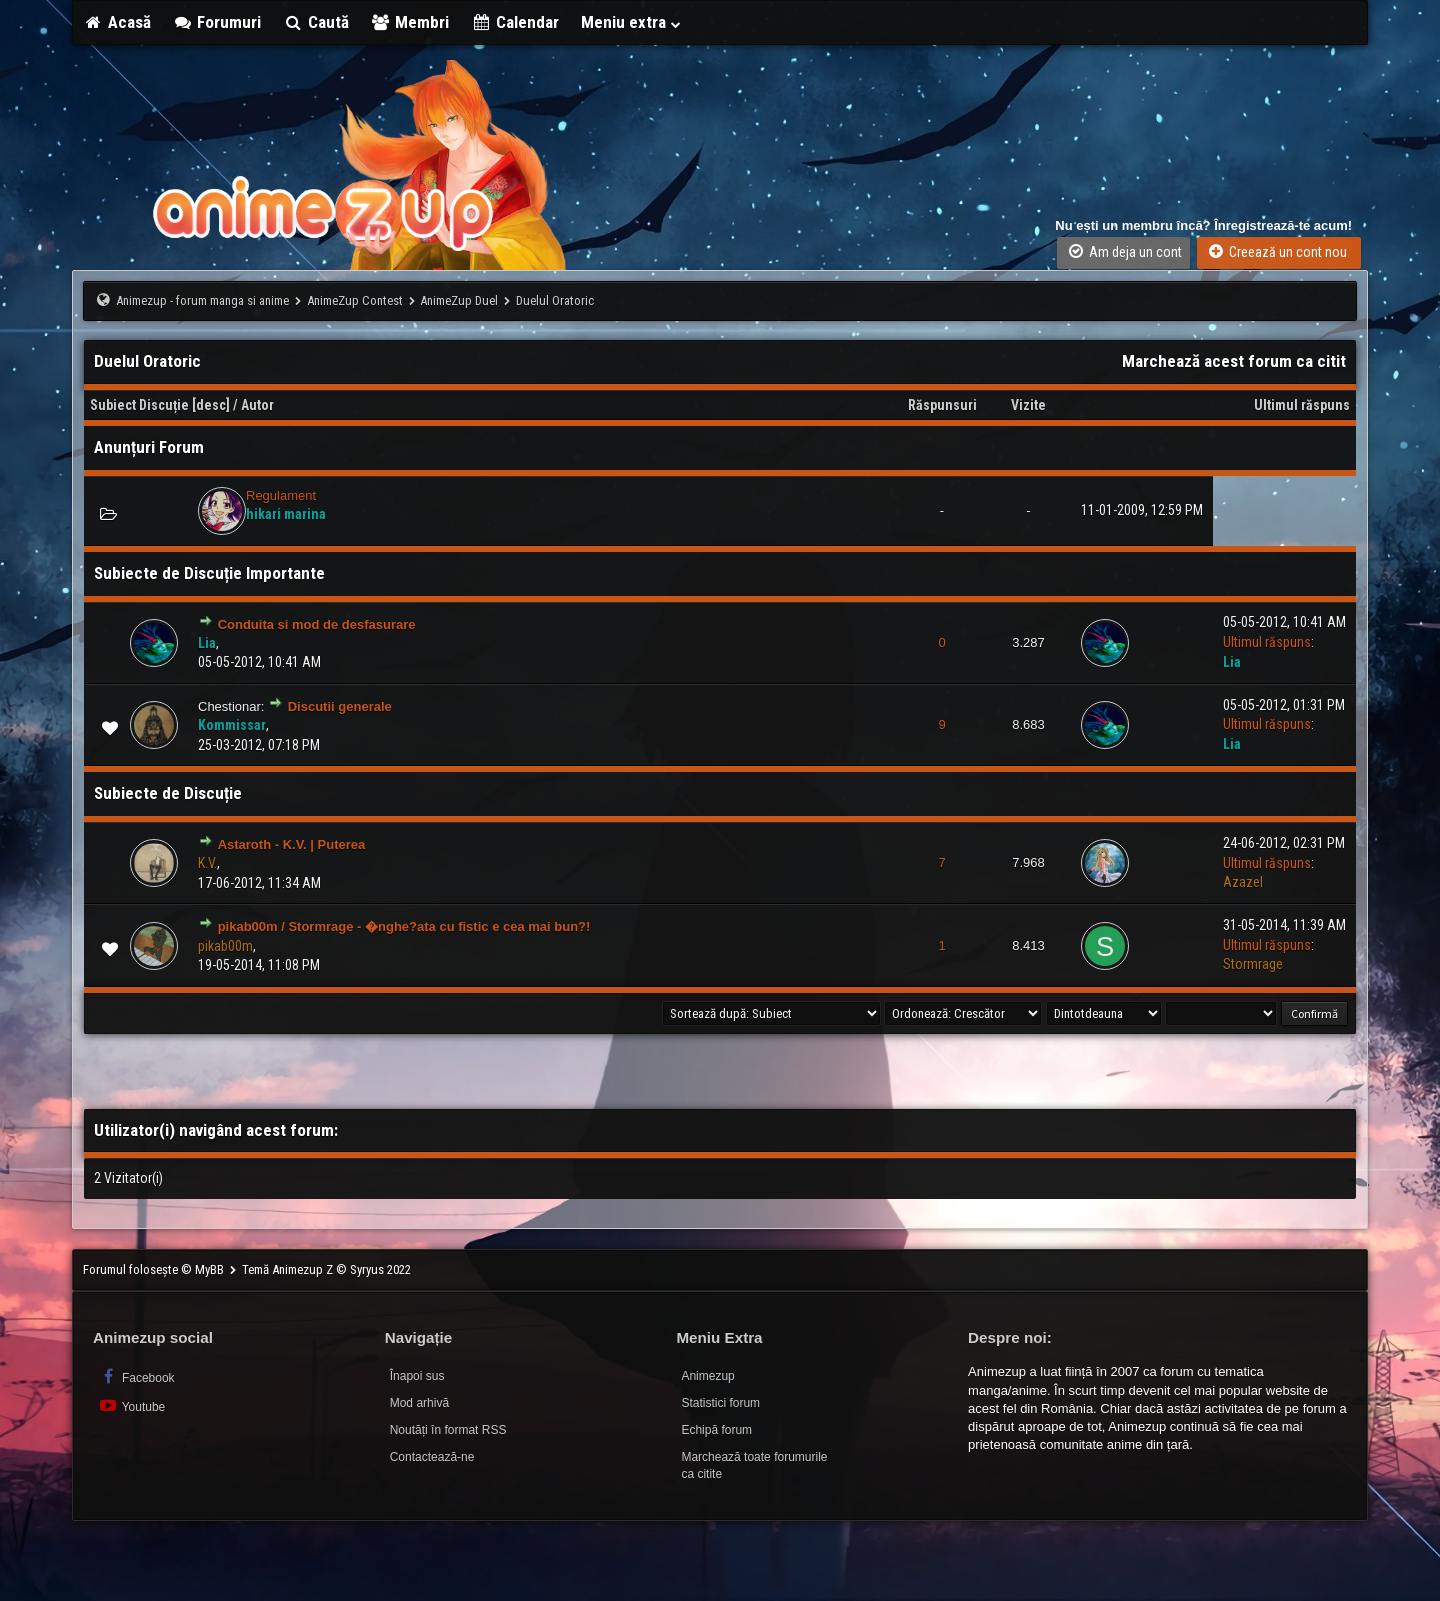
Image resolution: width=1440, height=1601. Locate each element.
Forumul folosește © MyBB (155, 1269)
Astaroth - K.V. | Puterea (292, 844)
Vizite (1028, 405)
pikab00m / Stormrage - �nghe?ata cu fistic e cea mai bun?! (404, 926)
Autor (257, 405)
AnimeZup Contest (355, 300)
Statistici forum (720, 1403)
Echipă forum (716, 1430)
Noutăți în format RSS (448, 1430)
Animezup (707, 1376)
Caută (316, 22)
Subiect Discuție (139, 405)
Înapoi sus (417, 1376)
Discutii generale (340, 706)
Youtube (131, 1405)
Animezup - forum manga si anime (202, 300)
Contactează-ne (432, 1457)
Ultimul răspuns (1302, 405)
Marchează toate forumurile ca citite (754, 1465)
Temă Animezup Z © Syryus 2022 (326, 1269)
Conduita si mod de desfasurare (317, 624)
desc (211, 405)
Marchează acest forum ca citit (1234, 361)
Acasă (117, 22)
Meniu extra (632, 22)
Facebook (136, 1376)
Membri (410, 22)
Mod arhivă (419, 1403)
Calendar (515, 22)
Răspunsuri (942, 405)
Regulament (281, 495)
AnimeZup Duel (459, 300)
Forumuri (217, 22)
